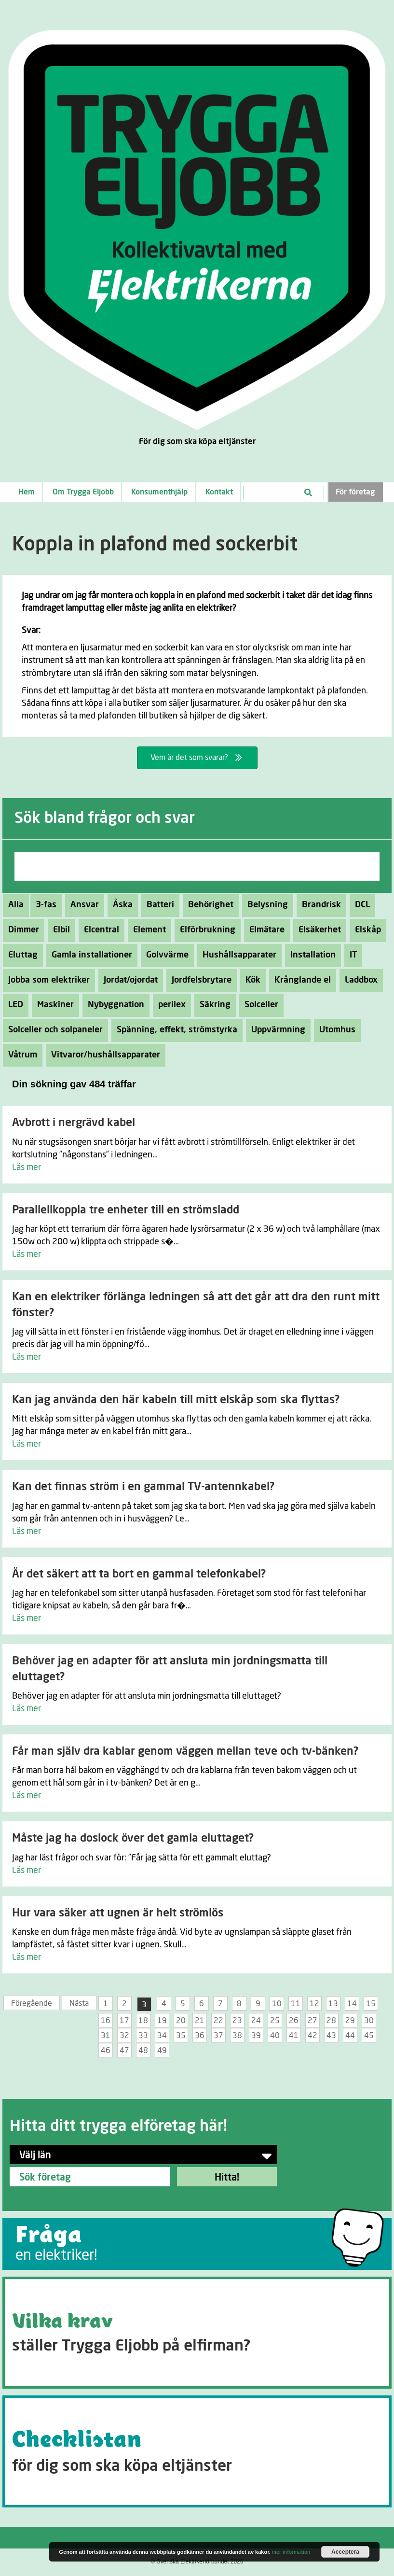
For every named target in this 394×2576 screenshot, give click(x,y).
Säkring (212, 1004)
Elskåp (365, 930)
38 (237, 2036)
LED (13, 1004)
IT (350, 955)
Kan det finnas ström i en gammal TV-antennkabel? (143, 1486)
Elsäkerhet (317, 930)
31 (105, 2036)
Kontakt (219, 492)
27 (312, 2021)
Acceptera (345, 2551)
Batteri (157, 905)
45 (369, 2036)
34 (162, 2036)
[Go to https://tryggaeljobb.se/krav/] (197, 2332)
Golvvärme (165, 955)
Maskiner (53, 1004)
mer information (291, 2552)
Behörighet (208, 905)
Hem (26, 492)
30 (369, 2021)
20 (181, 2021)
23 (237, 2021)
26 (294, 2021)
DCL (360, 905)
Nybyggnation (113, 1004)
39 (256, 2036)
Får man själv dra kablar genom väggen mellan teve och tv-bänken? (185, 1751)
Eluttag (20, 955)
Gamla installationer (89, 955)
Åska (120, 905)
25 (275, 2021)
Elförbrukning (205, 930)
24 (256, 2021)
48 (143, 2051)
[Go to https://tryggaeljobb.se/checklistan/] (197, 2451)
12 (314, 2004)
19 (162, 2021)
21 (199, 2021)
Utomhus (334, 1030)
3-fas (43, 905)
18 (143, 2021)
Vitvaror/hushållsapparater (103, 1055)
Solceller (258, 1004)
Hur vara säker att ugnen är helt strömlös (117, 1913)
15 (371, 2004)
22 (218, 2021)
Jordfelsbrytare (198, 980)
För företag (355, 492)
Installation (310, 955)
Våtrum (20, 1055)
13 (333, 2004)
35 (181, 2036)
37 (218, 2036)
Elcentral (99, 930)
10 (277, 2004)
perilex (169, 1004)
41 (294, 2036)
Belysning (265, 905)
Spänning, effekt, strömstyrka (174, 1030)
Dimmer (21, 930)
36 (199, 2036)
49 (162, 2051)
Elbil (59, 930)
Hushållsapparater (236, 955)
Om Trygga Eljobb (83, 492)
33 (143, 2036)
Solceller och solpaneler (53, 1030)
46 (105, 2051)
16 (105, 2021)
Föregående (31, 2003)
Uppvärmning (275, 1030)
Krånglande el (300, 980)
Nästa (79, 2003)
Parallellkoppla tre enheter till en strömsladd (125, 1210)
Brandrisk (319, 905)
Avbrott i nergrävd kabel (73, 1122)
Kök (250, 980)
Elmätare (264, 930)
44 (350, 2036)
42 (312, 2036)
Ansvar (82, 905)
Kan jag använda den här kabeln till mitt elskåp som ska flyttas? (176, 1400)
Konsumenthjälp (159, 492)
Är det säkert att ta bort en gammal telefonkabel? (139, 1574)
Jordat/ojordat (128, 980)
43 (331, 2036)
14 (352, 2004)
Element (147, 930)
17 (124, 2021)
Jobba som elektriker (46, 980)
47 (124, 2051)
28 (331, 2021)
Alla (16, 905)
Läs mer (26, 1167)
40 (275, 2036)
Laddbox (359, 980)
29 (350, 2021)
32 (124, 2036)
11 (295, 2004)
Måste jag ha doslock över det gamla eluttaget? (133, 1838)
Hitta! (227, 2177)
